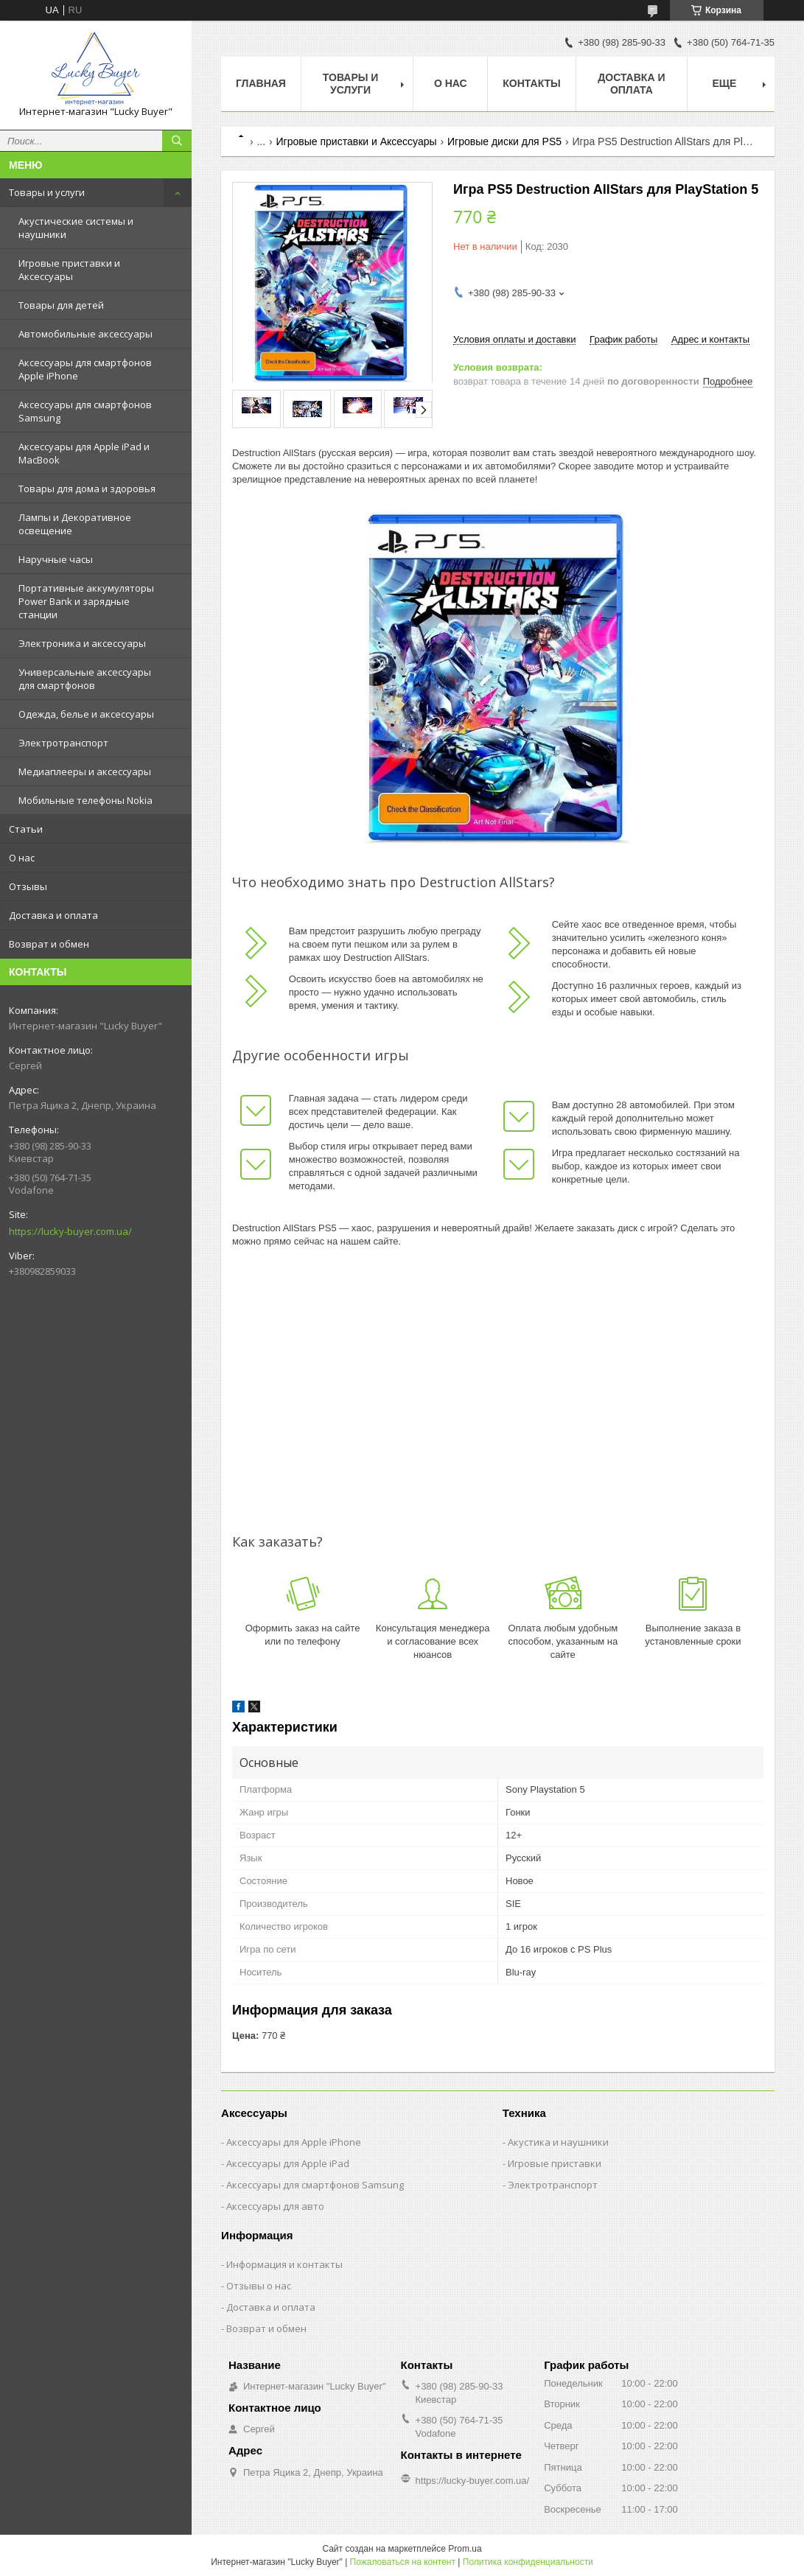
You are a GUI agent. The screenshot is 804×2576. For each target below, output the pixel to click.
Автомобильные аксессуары (85, 333)
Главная (261, 83)
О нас (22, 857)
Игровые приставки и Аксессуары (69, 269)
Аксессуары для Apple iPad (287, 2163)
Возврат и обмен (49, 944)
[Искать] (177, 141)
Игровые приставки (554, 2163)
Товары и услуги (47, 192)
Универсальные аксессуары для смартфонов (84, 678)
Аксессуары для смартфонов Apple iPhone (85, 369)
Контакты (531, 83)
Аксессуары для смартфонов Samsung (85, 411)
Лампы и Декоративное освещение (74, 524)
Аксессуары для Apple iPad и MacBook (84, 453)
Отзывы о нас (258, 2285)
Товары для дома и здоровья (86, 488)
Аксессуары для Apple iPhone (293, 2142)
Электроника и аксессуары (82, 643)
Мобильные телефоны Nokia (85, 800)
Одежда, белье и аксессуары (86, 714)
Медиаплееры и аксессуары (84, 771)
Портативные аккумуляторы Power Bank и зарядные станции (86, 601)
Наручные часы (55, 559)
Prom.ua (464, 2549)
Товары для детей (61, 305)
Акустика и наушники (558, 2142)
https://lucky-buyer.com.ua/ (70, 1231)
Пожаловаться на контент (402, 2562)
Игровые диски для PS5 (504, 141)
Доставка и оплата (53, 915)
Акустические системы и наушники (75, 227)
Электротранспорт (63, 742)
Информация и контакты (284, 2264)
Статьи (26, 829)
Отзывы (28, 886)
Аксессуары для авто (275, 2206)
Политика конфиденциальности (528, 2562)
